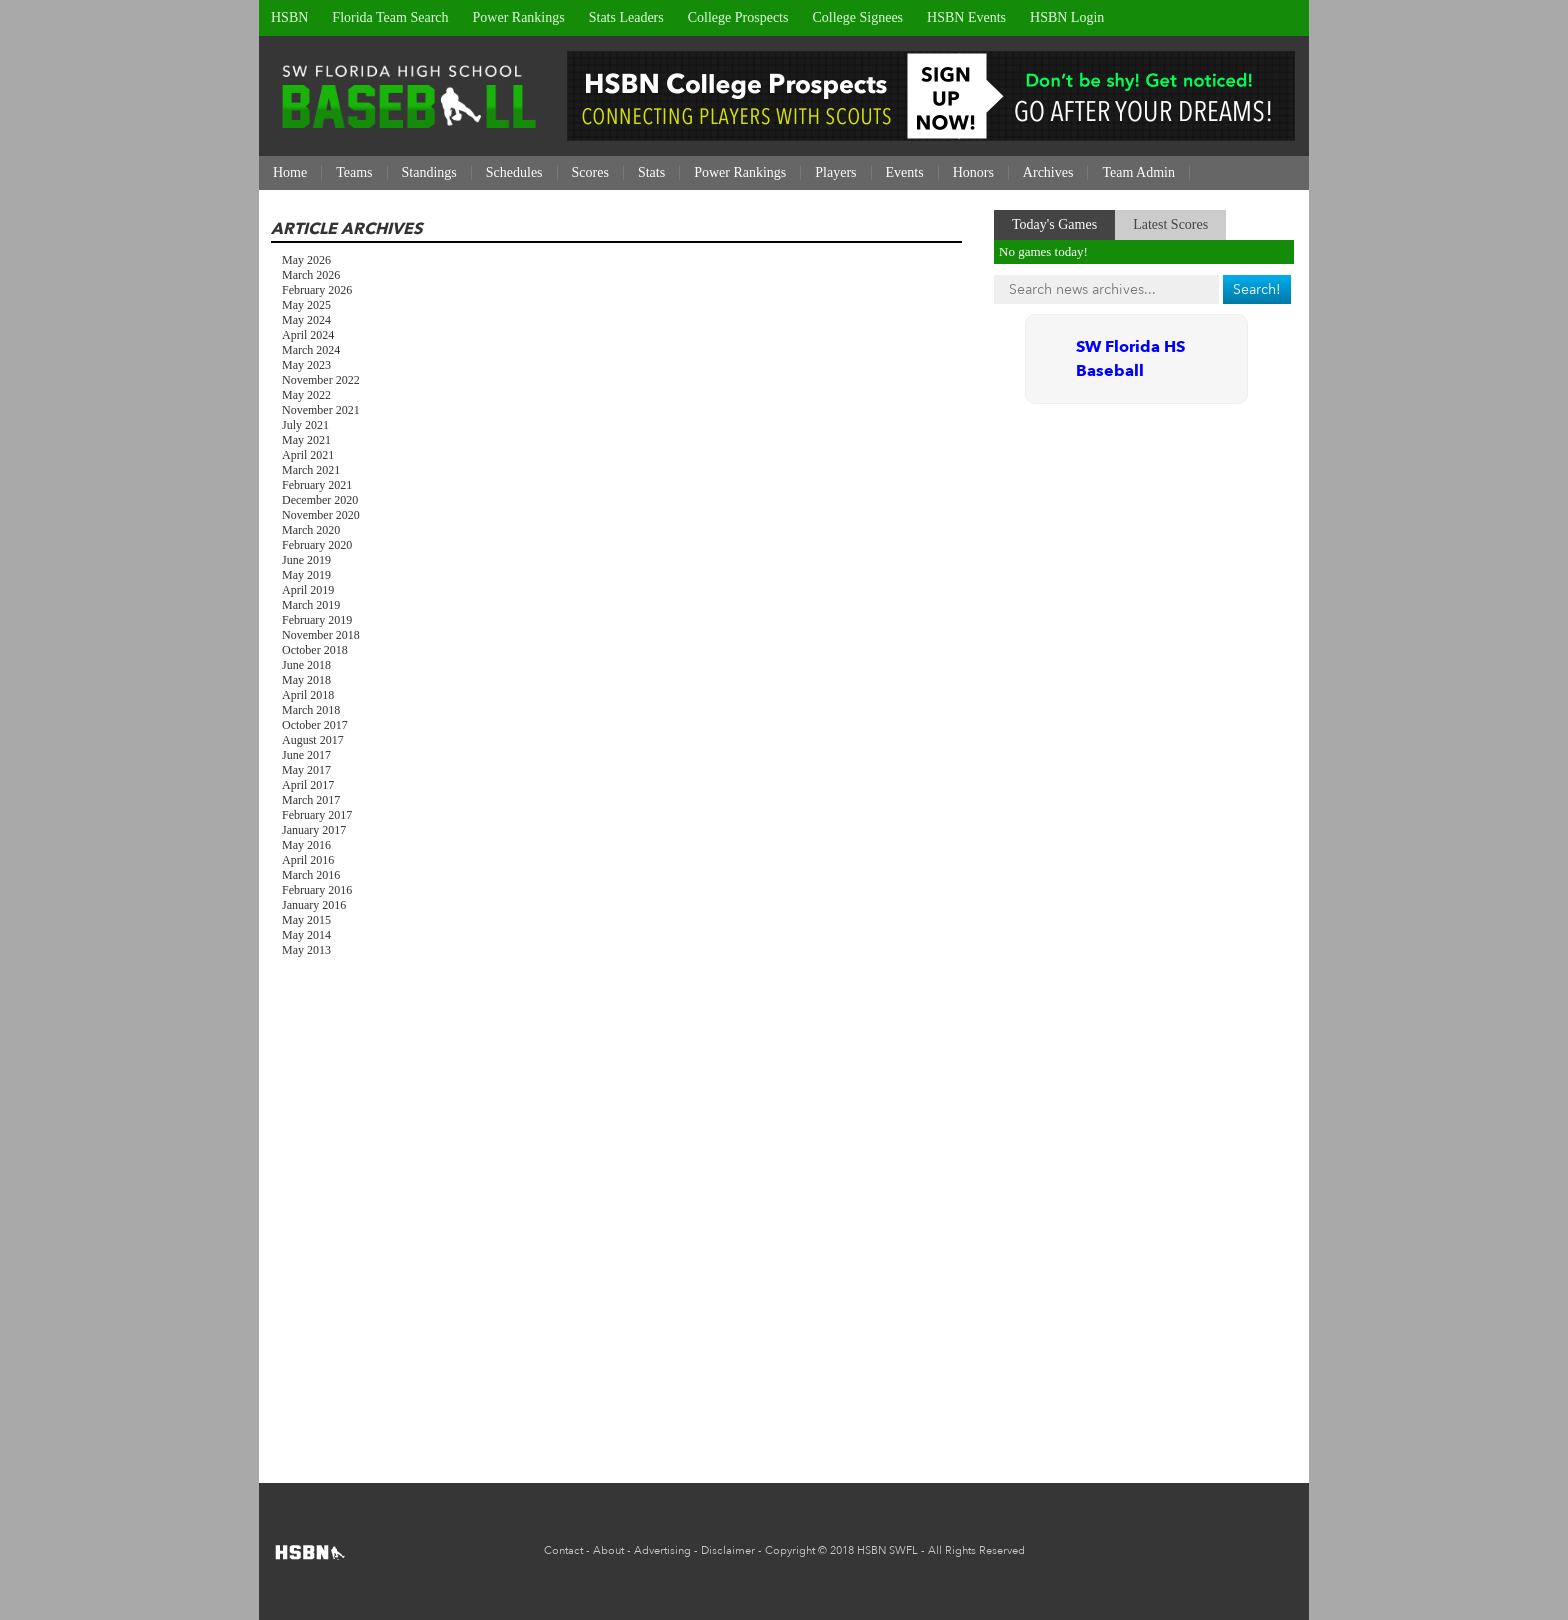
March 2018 (311, 710)
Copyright (790, 1550)
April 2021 (308, 455)
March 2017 (311, 800)
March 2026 (311, 275)
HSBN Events (966, 17)
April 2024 (308, 335)
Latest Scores (1170, 224)
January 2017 (314, 830)
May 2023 (306, 365)
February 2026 (317, 290)
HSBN (289, 17)
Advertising (662, 1550)
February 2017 (317, 815)
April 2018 (308, 695)
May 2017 (306, 770)
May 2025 (306, 305)
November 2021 (321, 410)
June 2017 (306, 755)
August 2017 (313, 740)
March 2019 (311, 605)
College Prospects (738, 17)
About (608, 1550)
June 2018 (306, 665)
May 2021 (306, 440)
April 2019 (308, 590)
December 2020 (320, 500)
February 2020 (317, 545)
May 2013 (306, 950)
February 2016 (317, 890)
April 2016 (308, 860)
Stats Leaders (626, 17)
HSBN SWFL (887, 1550)
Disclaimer (728, 1550)
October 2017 (315, 725)
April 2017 (308, 785)
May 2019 (306, 575)
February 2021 (317, 485)
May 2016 (306, 845)
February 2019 (317, 620)
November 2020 (321, 515)
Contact (563, 1550)
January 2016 (314, 905)
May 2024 (306, 320)
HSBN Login (1067, 17)
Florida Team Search (390, 17)
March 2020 (311, 530)
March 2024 (311, 350)
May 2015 (306, 920)
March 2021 (311, 470)
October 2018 (315, 650)
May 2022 (306, 395)
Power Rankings (519, 17)
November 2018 (321, 635)
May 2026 (306, 260)
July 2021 (305, 425)
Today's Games (1054, 224)
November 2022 (321, 380)
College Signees (857, 17)
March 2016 (311, 875)
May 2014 (306, 935)
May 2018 (306, 680)
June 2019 (306, 560)
